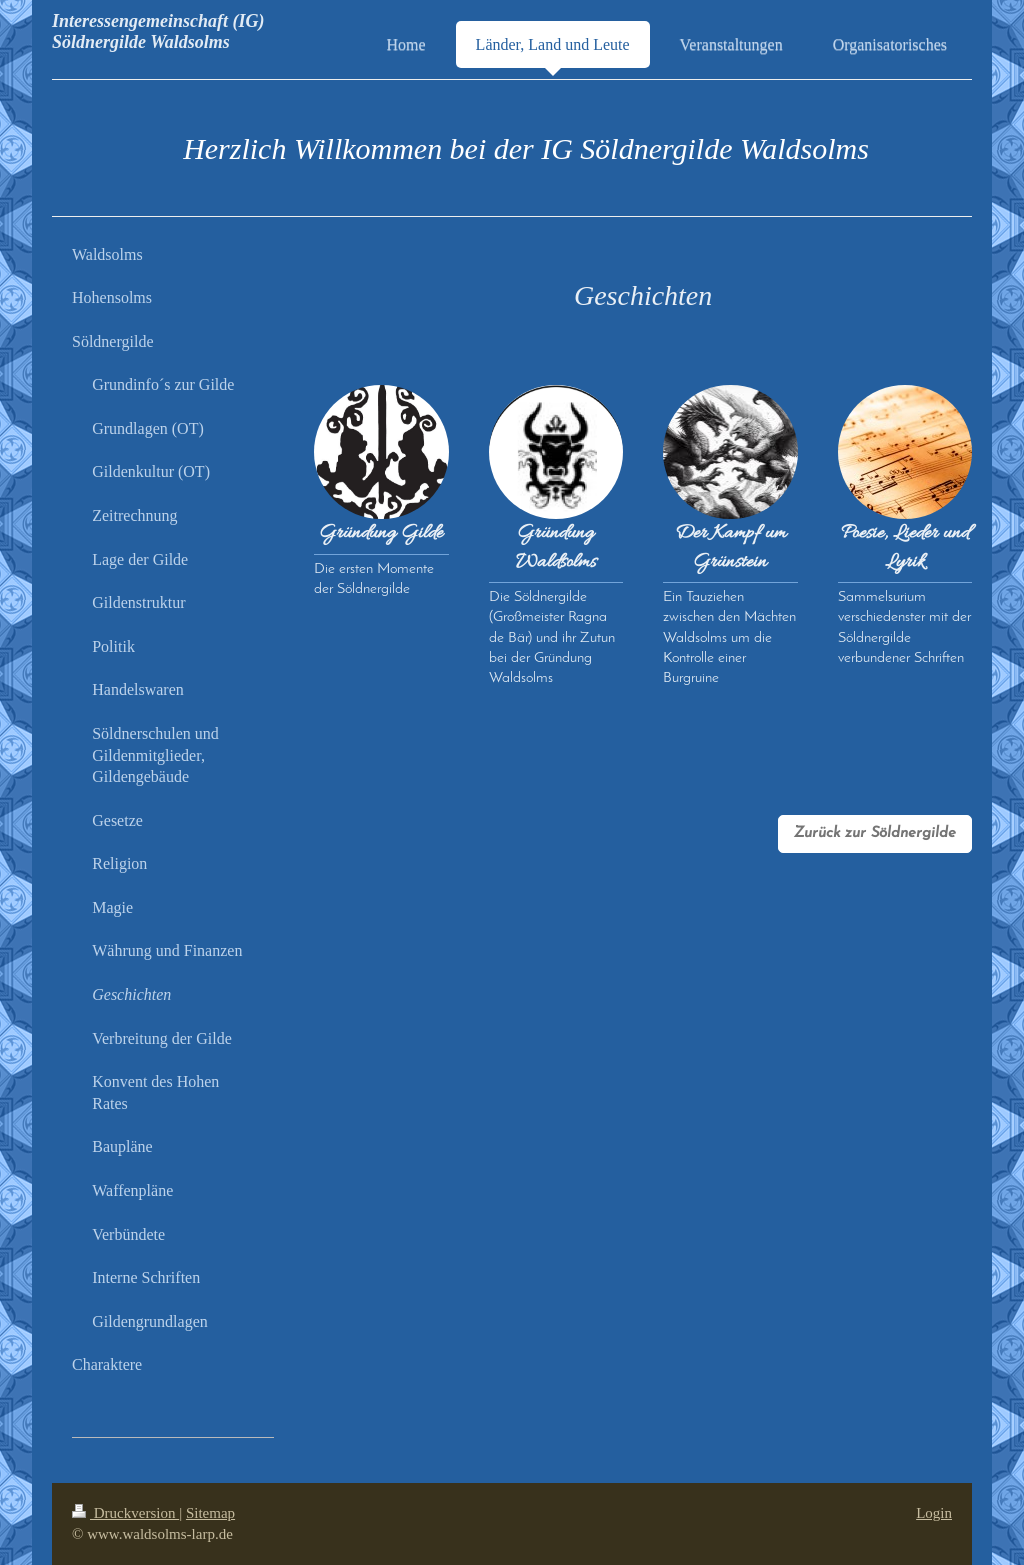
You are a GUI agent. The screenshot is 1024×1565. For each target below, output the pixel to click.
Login (934, 1513)
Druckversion (125, 1513)
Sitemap (210, 1513)
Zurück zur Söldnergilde (875, 833)
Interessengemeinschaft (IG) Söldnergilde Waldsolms (158, 31)
